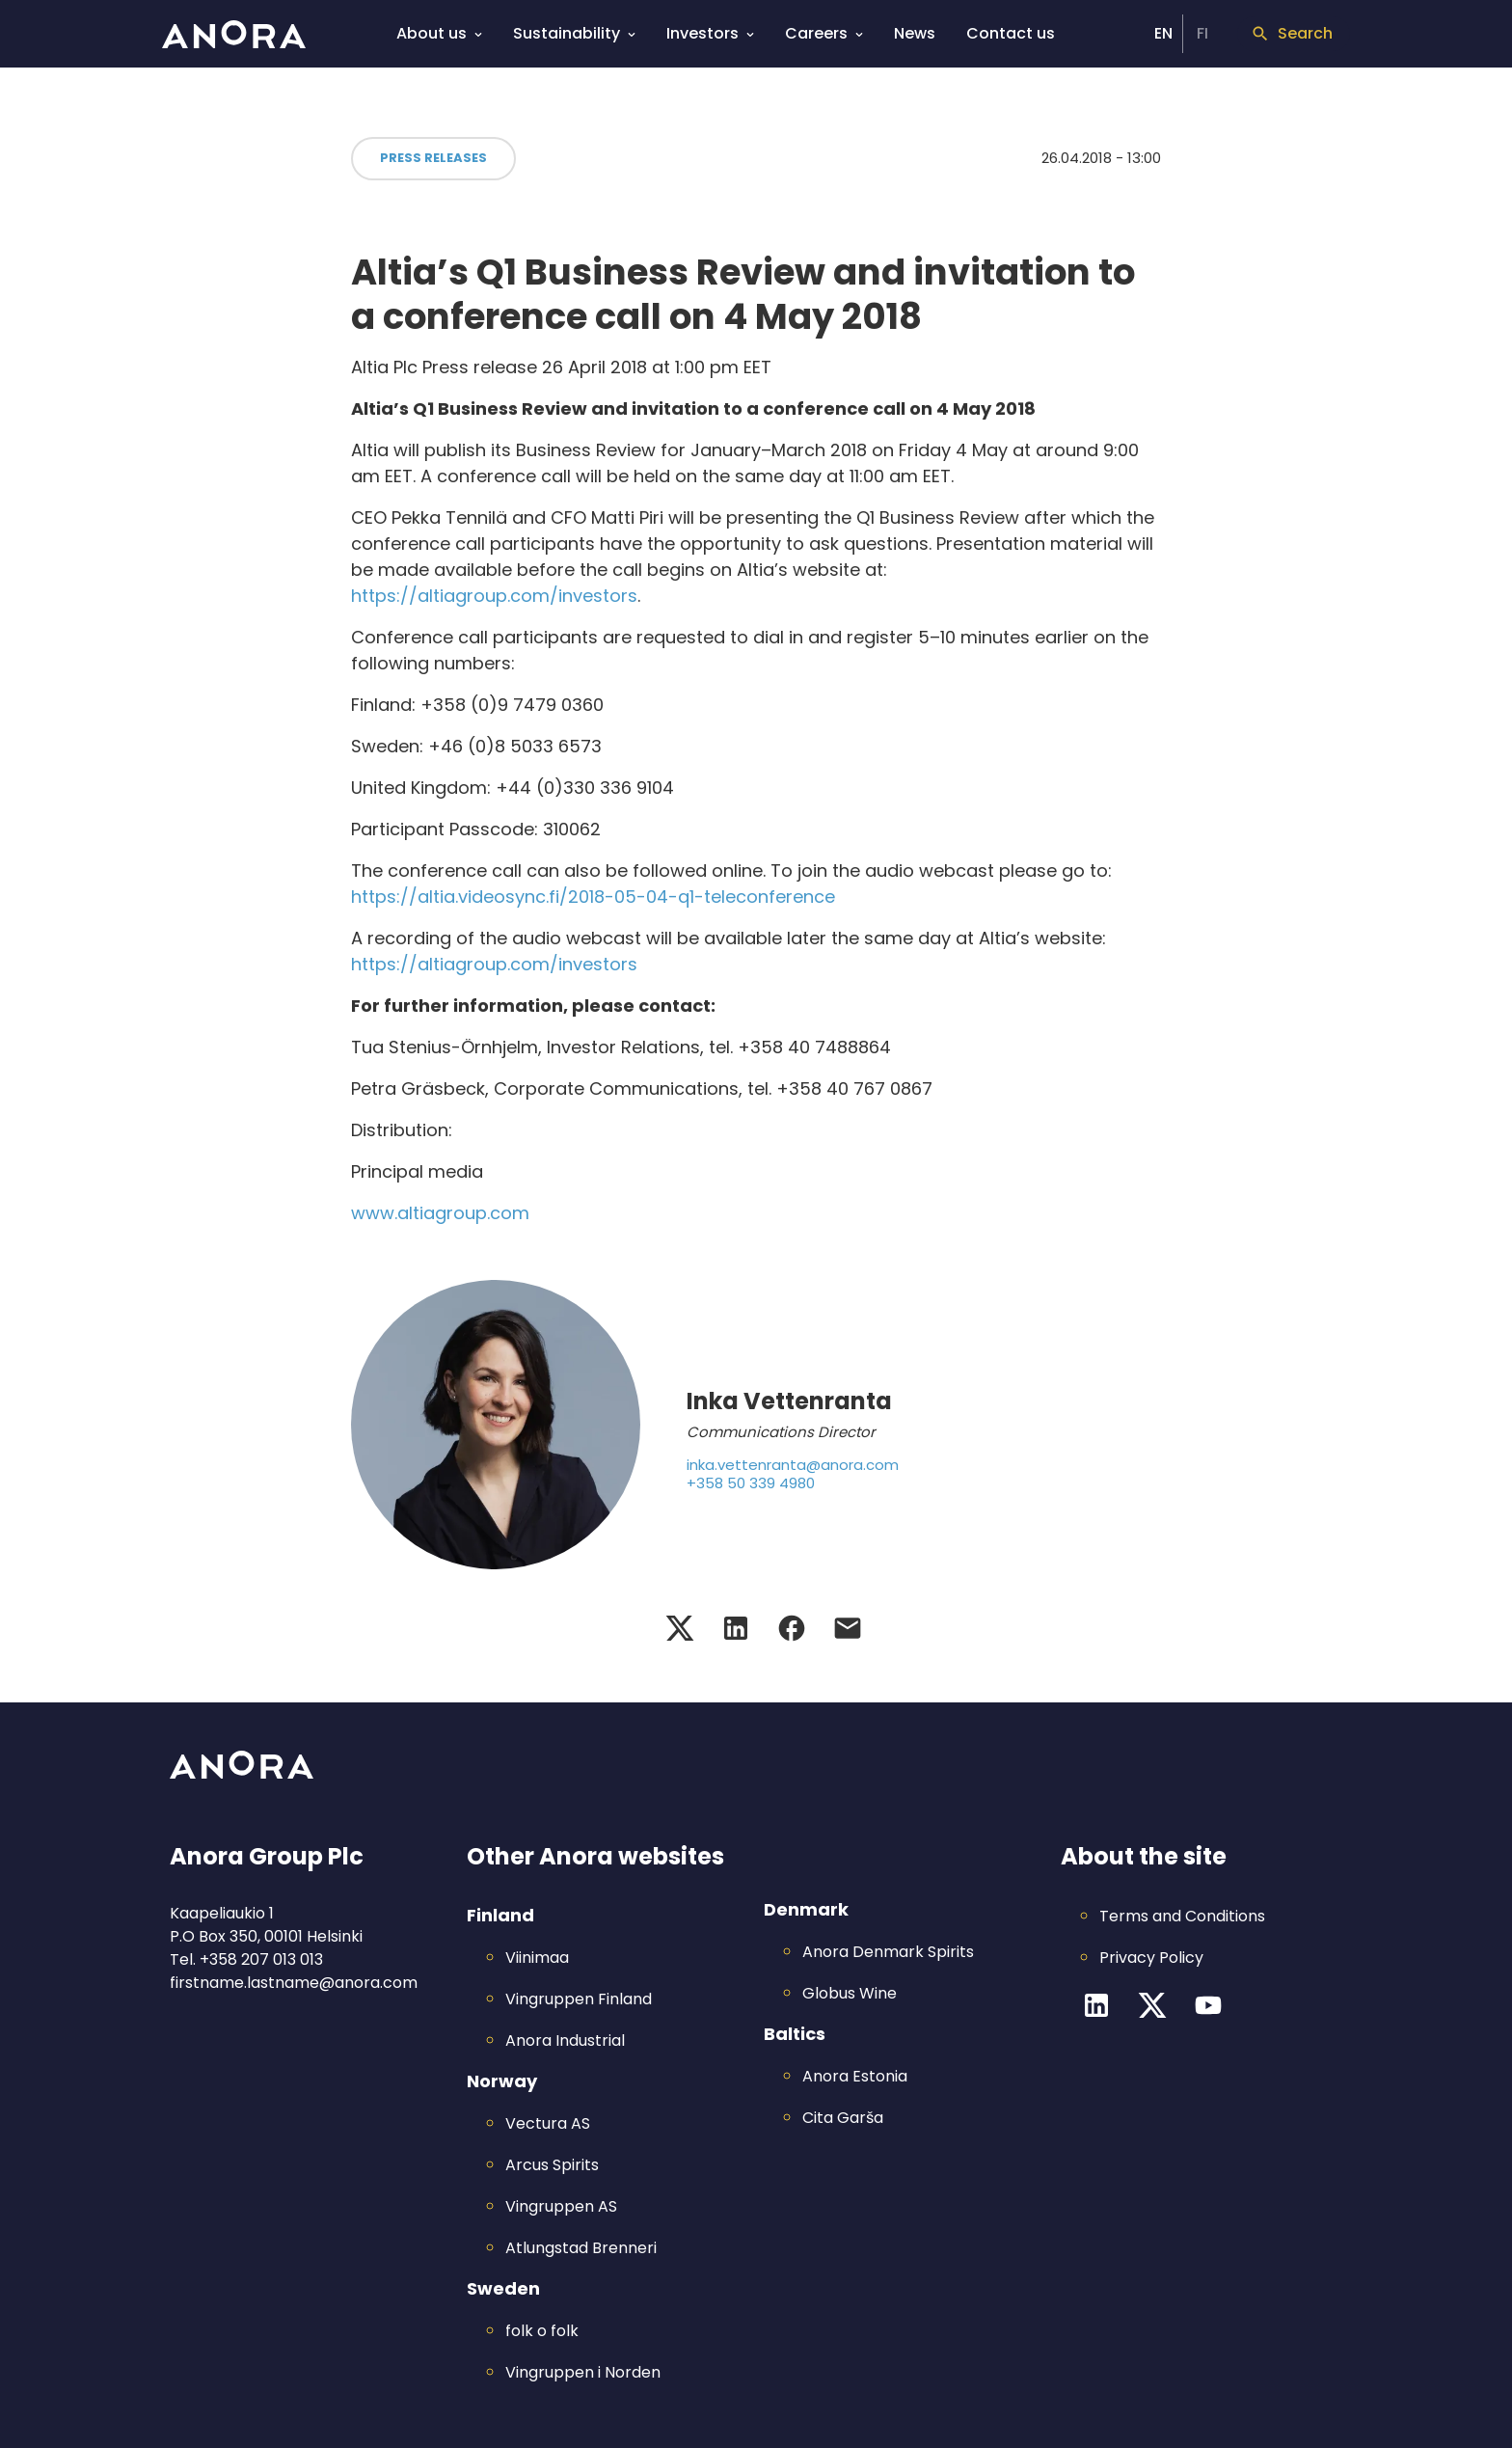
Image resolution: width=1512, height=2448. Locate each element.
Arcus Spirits (552, 2165)
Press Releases (433, 158)
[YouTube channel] (1208, 2005)
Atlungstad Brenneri (581, 2248)
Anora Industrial (565, 2040)
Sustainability (574, 32)
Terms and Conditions (1182, 1916)
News (914, 33)
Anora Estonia (854, 2076)
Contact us (1010, 33)
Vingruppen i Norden (583, 2372)
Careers (824, 32)
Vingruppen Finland (578, 1999)
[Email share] (847, 1628)
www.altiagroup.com (440, 1213)
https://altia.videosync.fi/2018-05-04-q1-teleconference (593, 896)
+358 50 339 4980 (751, 1484)
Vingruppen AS (561, 2206)
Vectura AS (547, 2123)
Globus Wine (849, 1993)
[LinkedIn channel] (1096, 2005)
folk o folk (542, 2331)
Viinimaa (537, 1957)
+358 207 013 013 (261, 1959)
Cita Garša (842, 2118)
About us (439, 32)
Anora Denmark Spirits (888, 1952)
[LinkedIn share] (736, 1628)
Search (1292, 33)
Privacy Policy (1151, 1957)
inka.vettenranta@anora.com (793, 1465)
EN (1163, 33)
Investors (710, 32)
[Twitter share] (680, 1628)
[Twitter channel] (1152, 2005)
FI (1202, 33)
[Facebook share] (791, 1628)
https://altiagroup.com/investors (494, 596)
